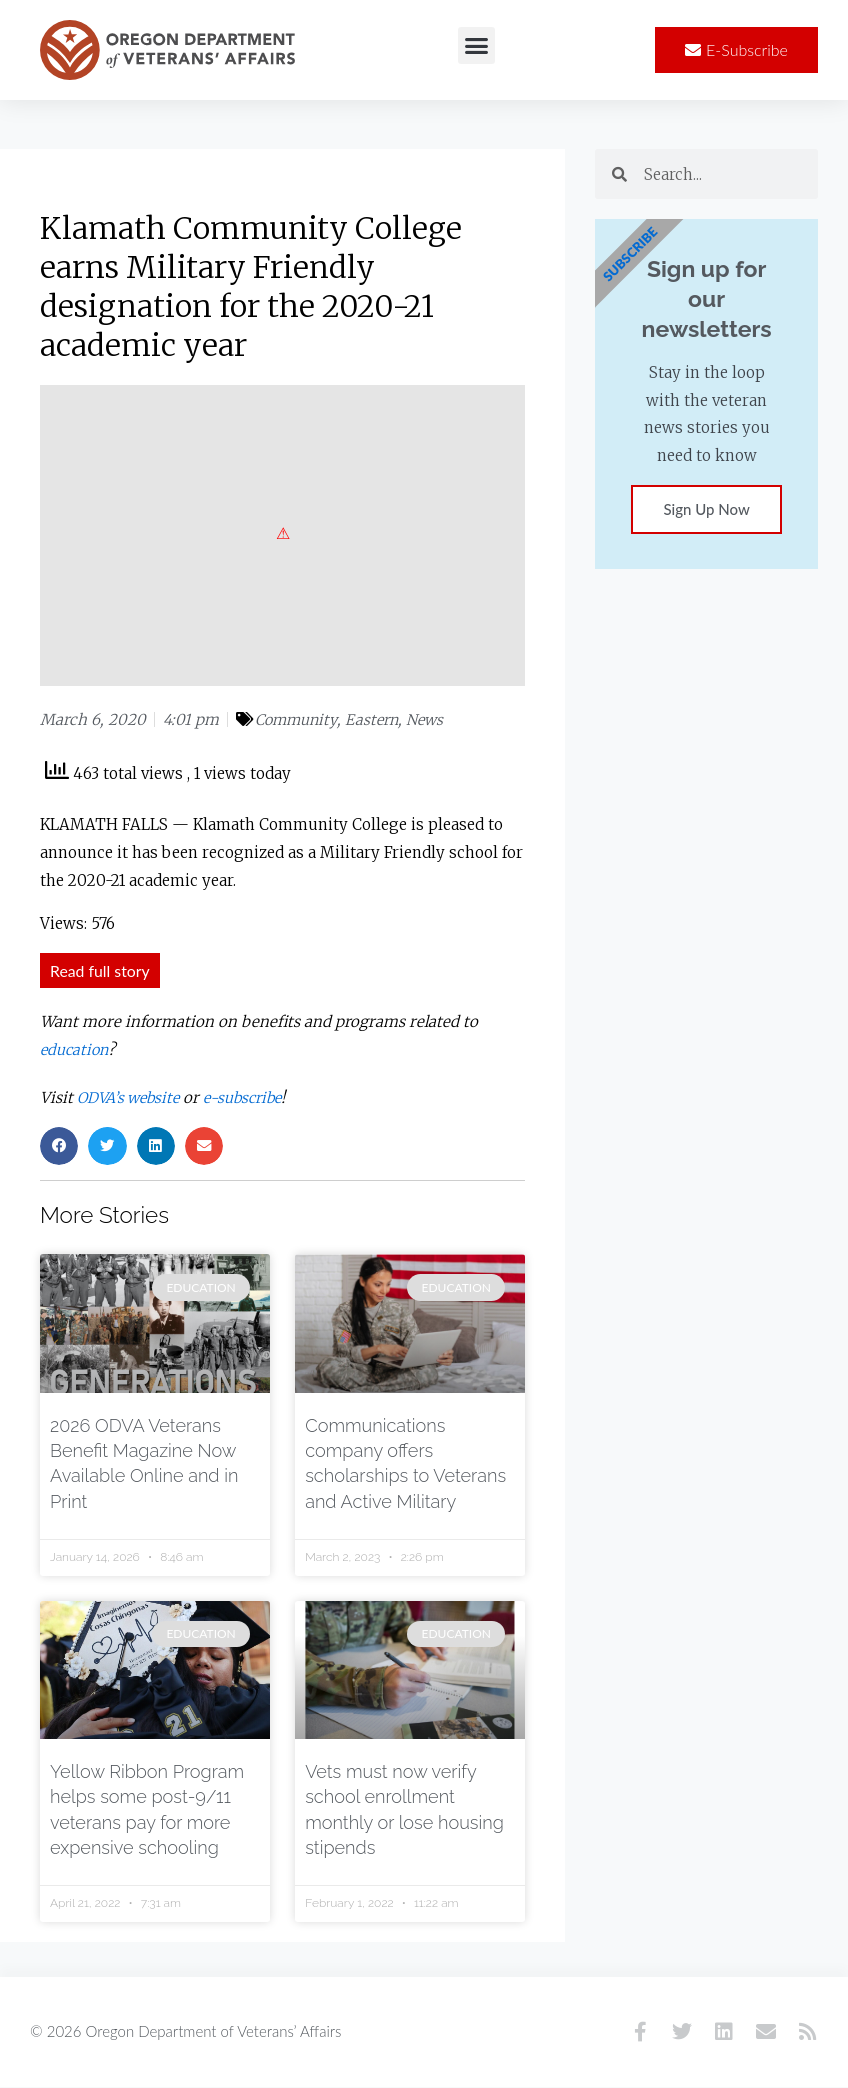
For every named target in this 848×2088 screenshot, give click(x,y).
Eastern (377, 719)
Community (298, 719)
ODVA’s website (131, 1098)
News (432, 719)
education (75, 1051)
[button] (477, 46)
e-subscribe (253, 1098)
